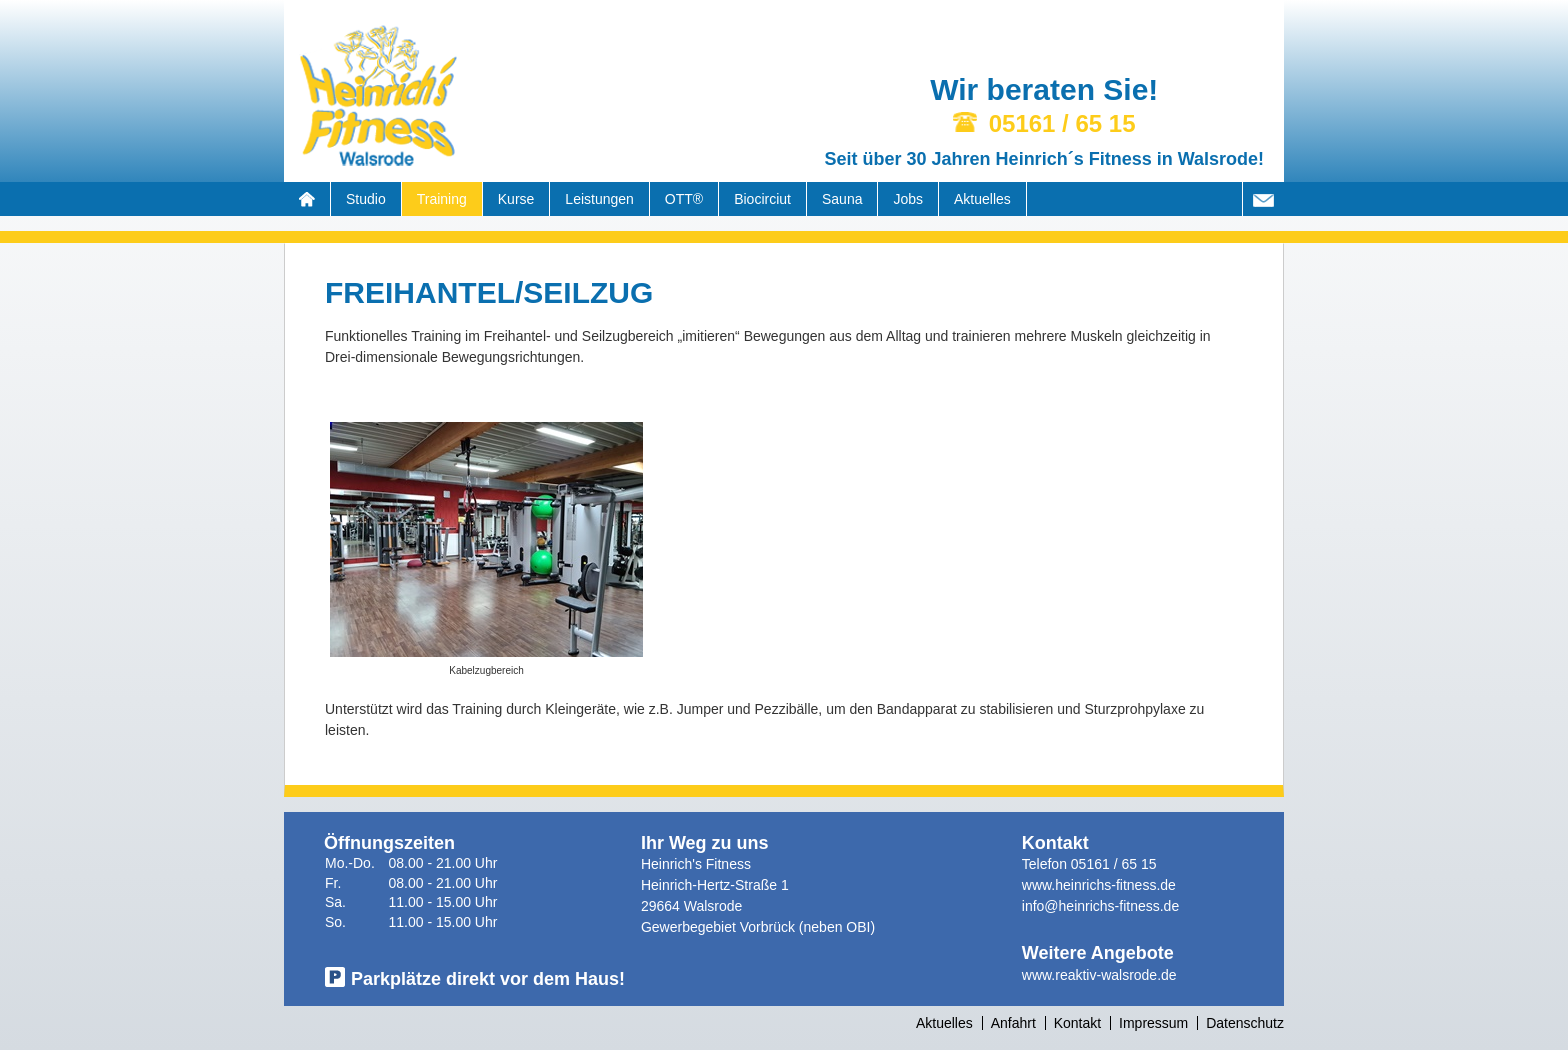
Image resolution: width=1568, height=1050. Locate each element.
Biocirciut (762, 199)
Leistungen (599, 199)
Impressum (1153, 1023)
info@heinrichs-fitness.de (1100, 906)
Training (442, 199)
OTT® (684, 199)
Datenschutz (1245, 1023)
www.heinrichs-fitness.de (1099, 885)
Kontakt (1077, 1023)
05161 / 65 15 (1114, 864)
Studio (366, 199)
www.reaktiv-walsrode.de (1099, 975)
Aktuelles (982, 199)
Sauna (842, 199)
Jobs (908, 199)
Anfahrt (1013, 1023)
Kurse (516, 199)
